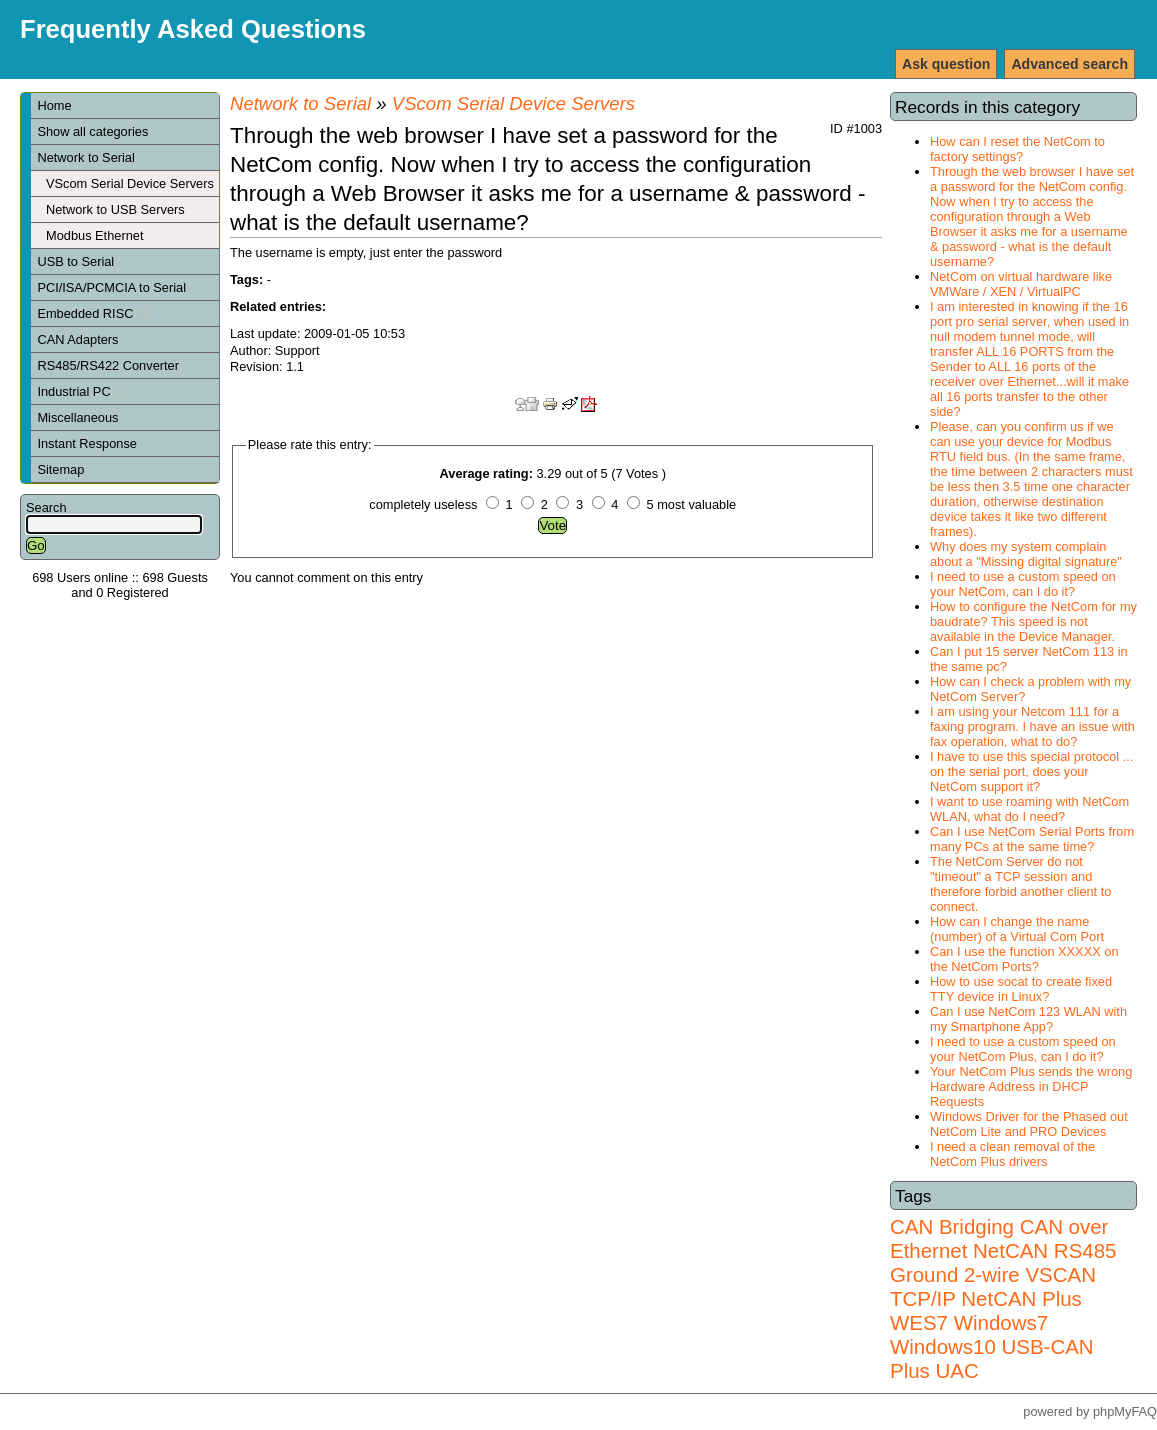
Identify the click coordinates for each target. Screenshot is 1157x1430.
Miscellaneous (77, 417)
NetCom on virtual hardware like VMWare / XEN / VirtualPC (1021, 284)
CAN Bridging (952, 1226)
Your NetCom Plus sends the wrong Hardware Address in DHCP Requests (1031, 1086)
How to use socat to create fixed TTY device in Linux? (1021, 989)
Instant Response (87, 443)
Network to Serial (85, 157)
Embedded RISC (92, 313)
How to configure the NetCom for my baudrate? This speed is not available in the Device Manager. (1033, 621)
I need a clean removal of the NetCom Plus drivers (1012, 1154)
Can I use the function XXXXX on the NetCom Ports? (1024, 959)
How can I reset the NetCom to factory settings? (1017, 149)
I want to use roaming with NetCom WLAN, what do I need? (1029, 809)
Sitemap (60, 469)
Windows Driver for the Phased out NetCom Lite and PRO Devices (1029, 1124)
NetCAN (1010, 1250)
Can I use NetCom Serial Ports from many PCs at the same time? (1032, 839)
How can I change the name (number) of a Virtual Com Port (1017, 929)
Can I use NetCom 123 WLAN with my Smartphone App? (1028, 1019)
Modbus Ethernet (94, 235)
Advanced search (1069, 64)
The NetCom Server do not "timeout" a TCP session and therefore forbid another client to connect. (1020, 884)
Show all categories (92, 131)
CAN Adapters (77, 339)
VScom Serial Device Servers (130, 183)
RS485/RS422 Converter (108, 365)
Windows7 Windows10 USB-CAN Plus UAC (992, 1346)
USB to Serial (75, 261)
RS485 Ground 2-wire (1003, 1262)
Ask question (946, 64)
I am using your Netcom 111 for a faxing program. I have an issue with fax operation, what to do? (1032, 726)
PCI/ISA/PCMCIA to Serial (111, 287)
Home (54, 105)
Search (46, 507)
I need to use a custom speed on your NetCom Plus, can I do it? (1023, 1049)
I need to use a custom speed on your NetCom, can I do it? (1023, 584)
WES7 (919, 1322)
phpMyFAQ (1125, 1411)
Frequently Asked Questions (193, 29)
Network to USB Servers (115, 209)
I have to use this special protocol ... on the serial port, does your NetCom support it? (1031, 771)
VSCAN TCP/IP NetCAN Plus (993, 1286)
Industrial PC (81, 391)
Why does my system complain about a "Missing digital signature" (1026, 554)
